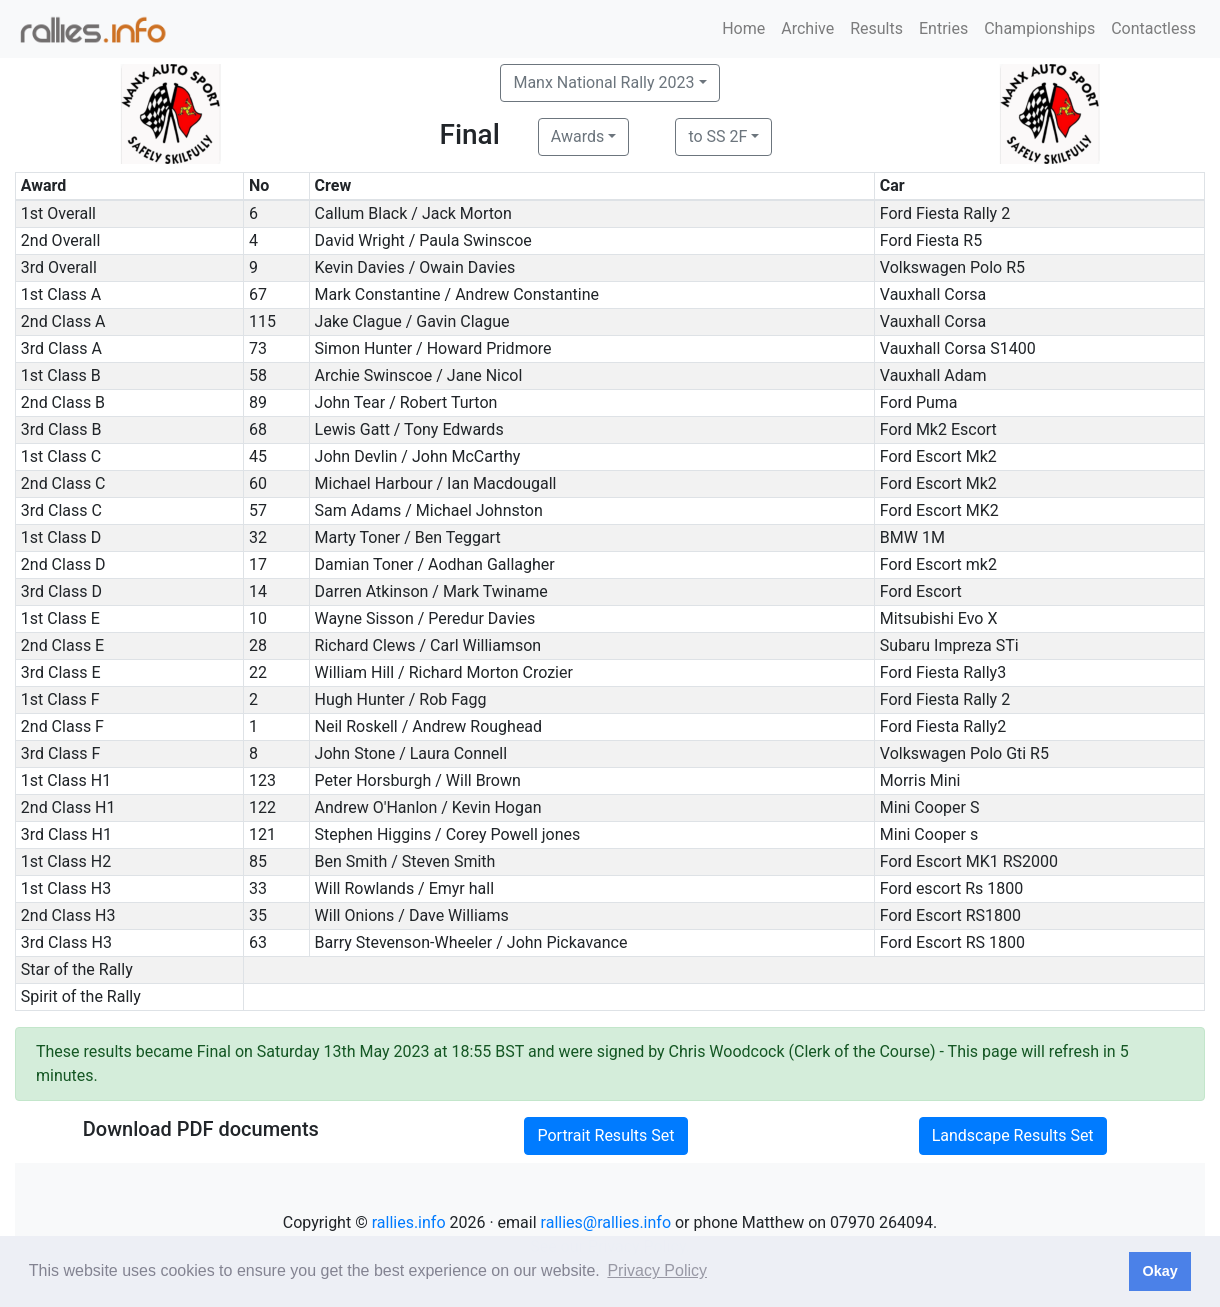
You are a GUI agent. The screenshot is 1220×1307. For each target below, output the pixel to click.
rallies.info (409, 1222)
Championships (1039, 28)
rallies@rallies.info (606, 1222)
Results (876, 28)
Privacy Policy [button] (657, 1270)
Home (743, 28)
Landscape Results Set (1013, 1135)
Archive (807, 28)
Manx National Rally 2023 (603, 82)
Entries (943, 28)
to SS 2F (717, 136)
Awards (577, 136)
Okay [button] (1159, 1271)
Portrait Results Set (605, 1135)
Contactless (1153, 28)
